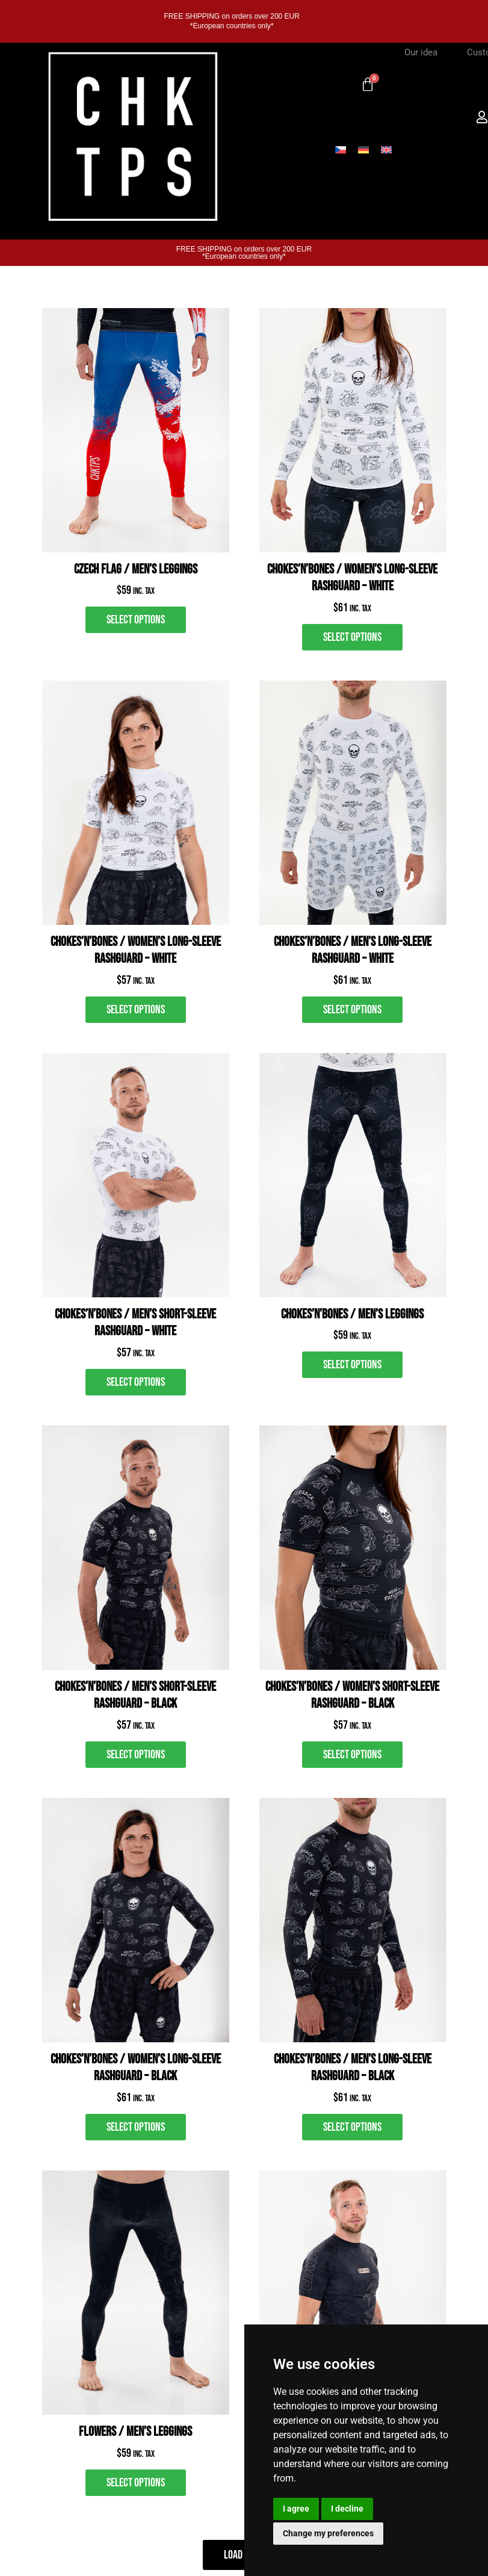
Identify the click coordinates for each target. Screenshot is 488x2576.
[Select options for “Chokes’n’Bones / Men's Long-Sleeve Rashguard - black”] (352, 2127)
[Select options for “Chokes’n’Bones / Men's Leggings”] (352, 1364)
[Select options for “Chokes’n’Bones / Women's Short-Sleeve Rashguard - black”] (352, 1754)
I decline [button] (347, 2508)
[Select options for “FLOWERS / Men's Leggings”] (135, 2482)
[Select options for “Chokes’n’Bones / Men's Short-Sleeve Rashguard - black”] (135, 1754)
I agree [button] (296, 2508)
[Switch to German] (363, 148)
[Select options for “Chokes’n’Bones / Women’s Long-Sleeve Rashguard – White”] (352, 637)
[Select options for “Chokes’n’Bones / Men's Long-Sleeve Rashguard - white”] (352, 1009)
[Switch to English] (386, 148)
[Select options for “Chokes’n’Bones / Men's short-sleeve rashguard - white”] (135, 1382)
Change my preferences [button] (328, 2533)
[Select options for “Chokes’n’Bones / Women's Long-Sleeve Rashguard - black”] (135, 2127)
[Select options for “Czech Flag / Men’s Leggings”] (135, 620)
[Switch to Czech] (340, 148)
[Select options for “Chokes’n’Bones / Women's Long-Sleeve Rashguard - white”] (135, 1009)
